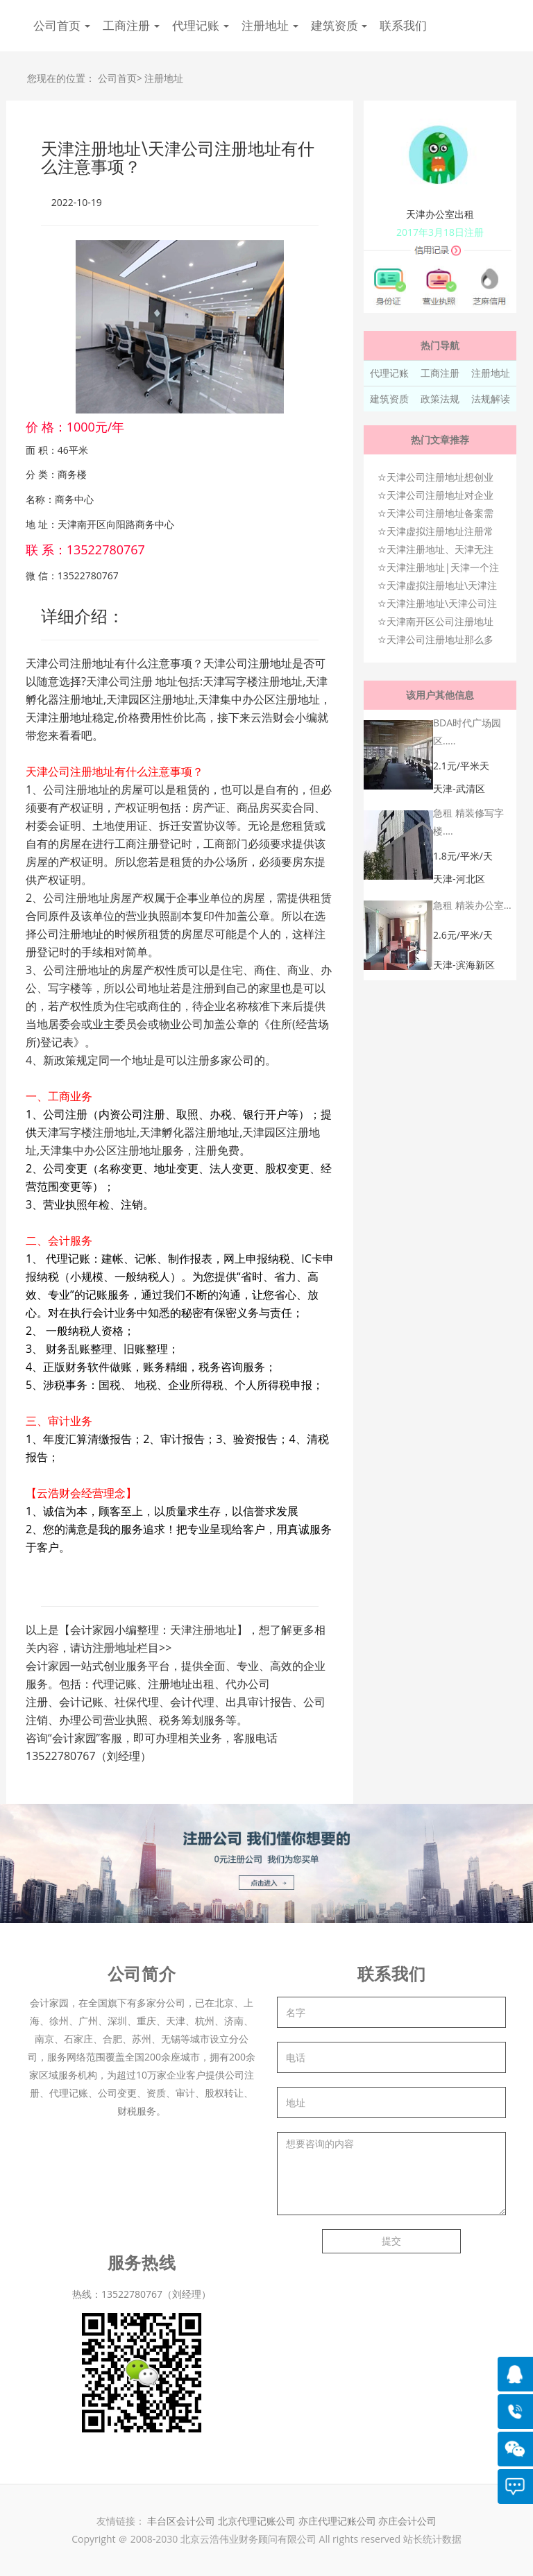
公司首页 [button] (61, 25)
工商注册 (440, 372)
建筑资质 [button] (339, 25)
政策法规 (440, 398)
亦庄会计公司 (407, 2520)
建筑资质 (389, 398)
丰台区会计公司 (181, 2520)
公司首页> (120, 78)
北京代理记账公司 (257, 2520)
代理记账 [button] (200, 25)
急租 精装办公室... (472, 905)
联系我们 (403, 25)
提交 (391, 2240)
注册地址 (163, 78)
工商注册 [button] (131, 25)
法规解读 (490, 398)
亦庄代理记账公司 (338, 2520)
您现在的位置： (61, 78)
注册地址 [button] (270, 25)
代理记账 (389, 372)
